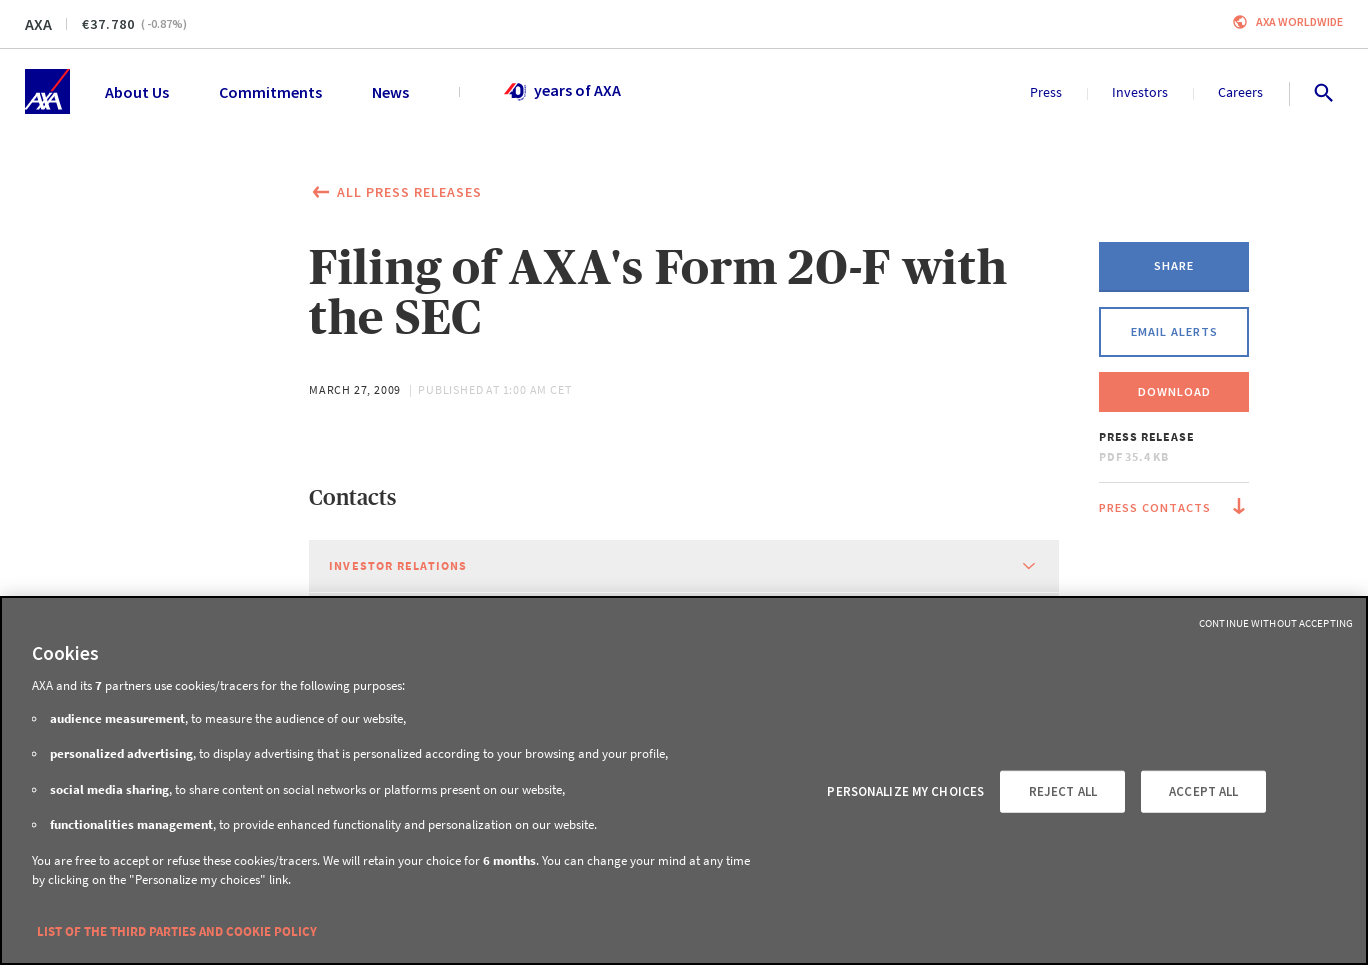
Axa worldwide (1299, 21)
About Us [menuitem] (137, 92)
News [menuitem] (390, 92)
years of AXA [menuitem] (561, 92)
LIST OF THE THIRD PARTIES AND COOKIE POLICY (177, 931)
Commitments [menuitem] (270, 92)
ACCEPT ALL (1203, 791)
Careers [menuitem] (1240, 92)
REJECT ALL (1063, 791)
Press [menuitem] (1046, 92)
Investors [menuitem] (1140, 92)
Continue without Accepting (1276, 623)
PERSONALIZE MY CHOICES (905, 791)
